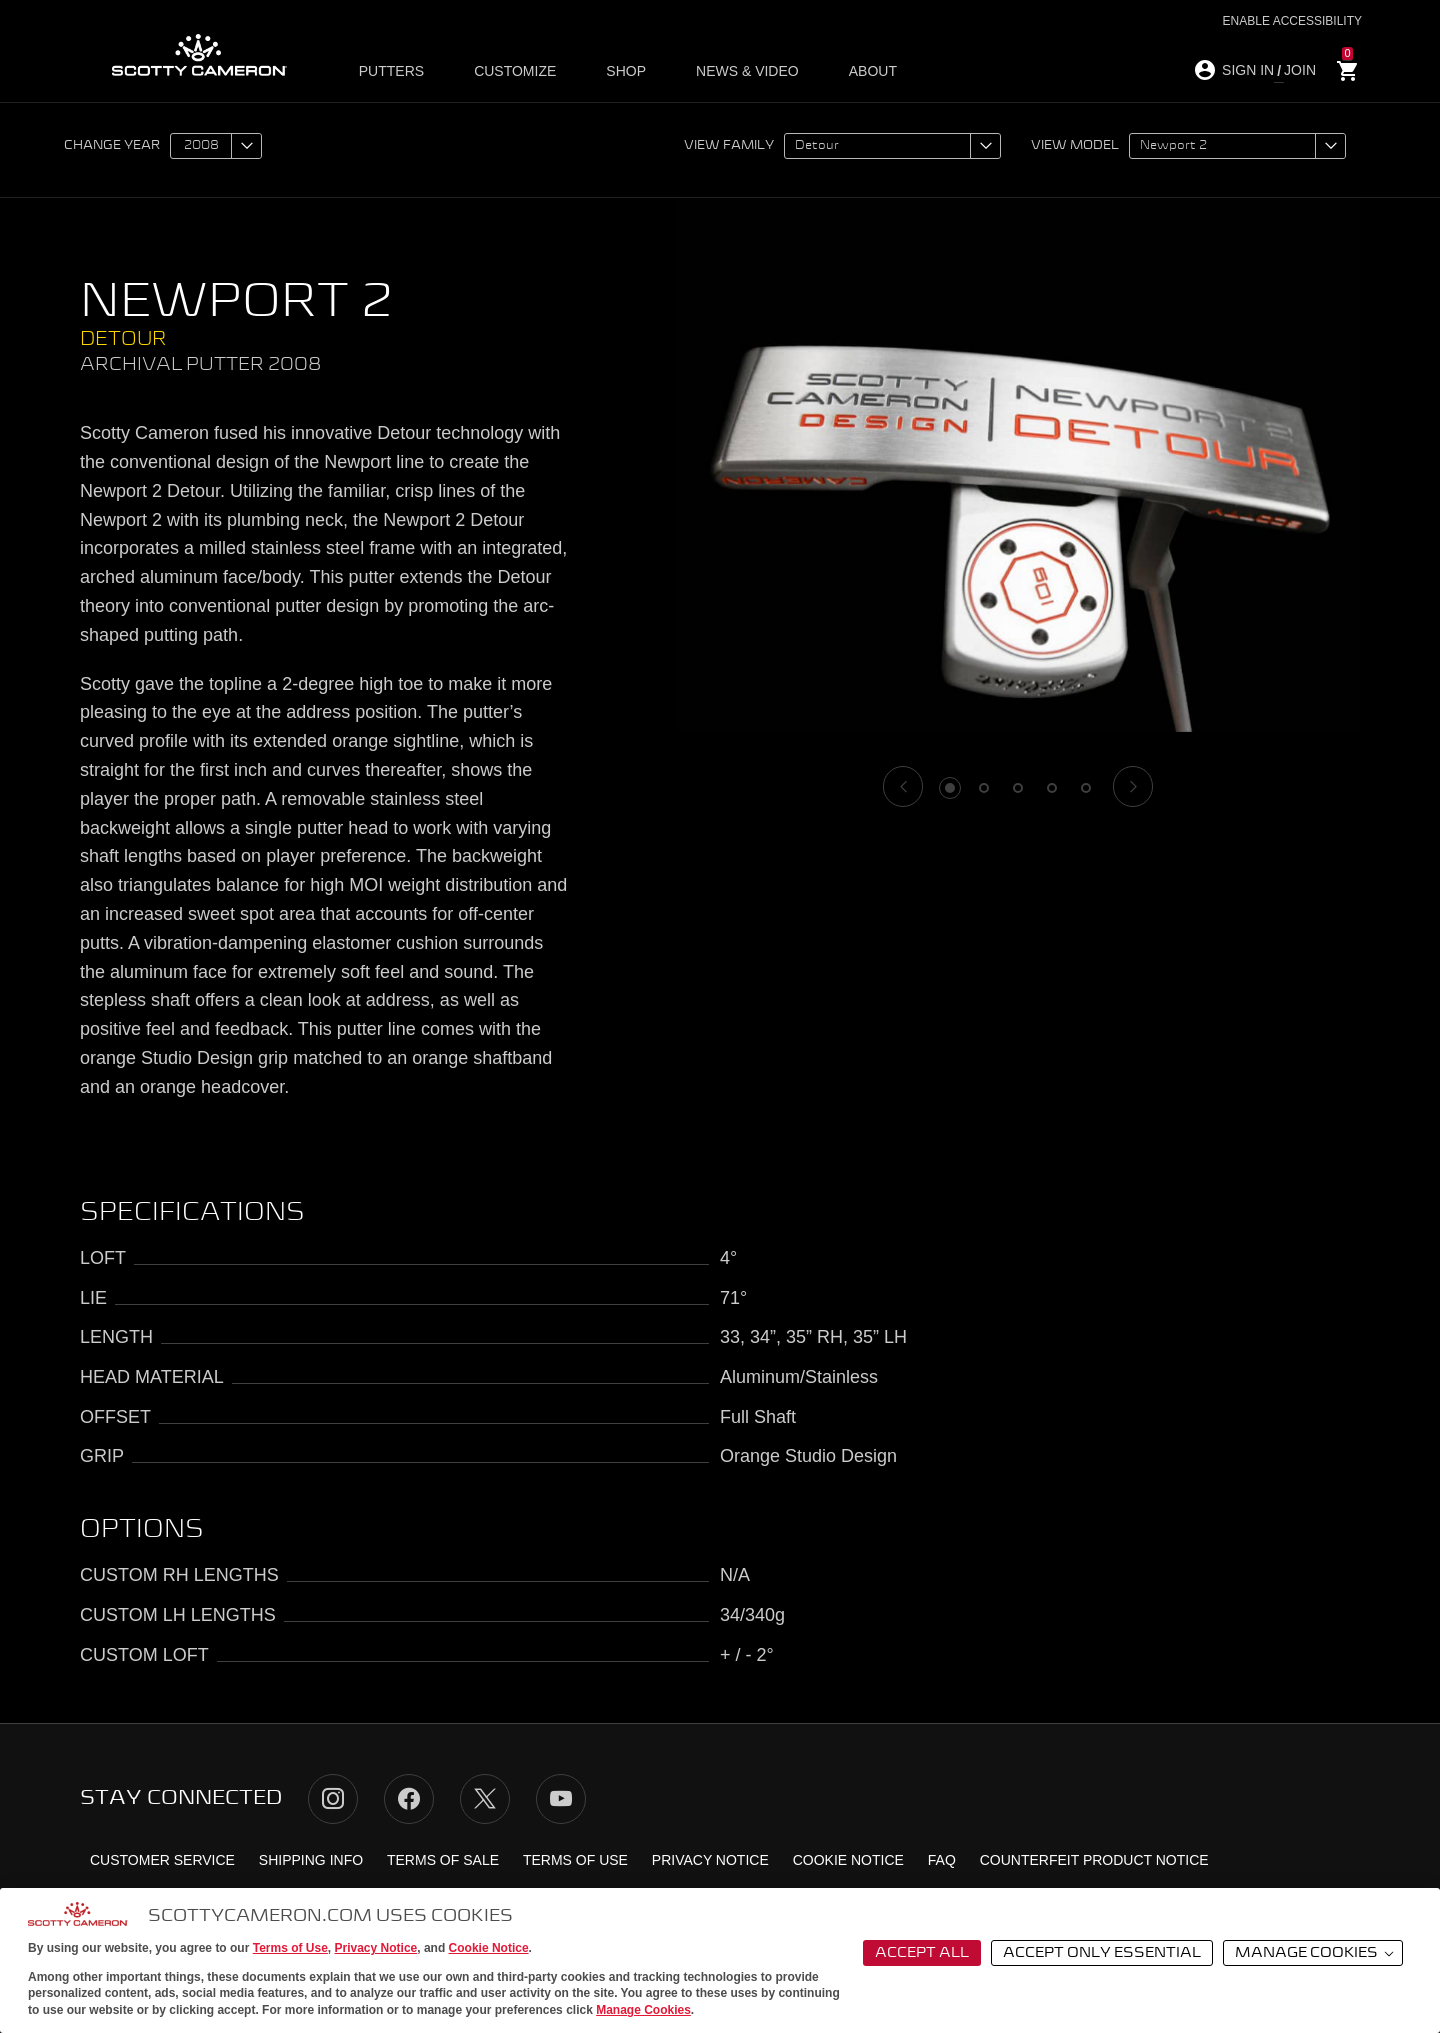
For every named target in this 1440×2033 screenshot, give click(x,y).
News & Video (726, 71)
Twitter (485, 1799)
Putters (399, 71)
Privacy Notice (376, 1948)
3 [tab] (1018, 788)
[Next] (1133, 786)
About (841, 71)
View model (1075, 146)
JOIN (1300, 70)
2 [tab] (984, 788)
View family (729, 146)
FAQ (942, 1860)
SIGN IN (1248, 70)
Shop (615, 71)
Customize (514, 71)
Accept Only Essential (1102, 1953)
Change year (112, 146)
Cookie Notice (489, 1948)
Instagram (333, 1799)
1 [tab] (950, 788)
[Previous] (903, 786)
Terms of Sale (443, 1860)
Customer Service (162, 1860)
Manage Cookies (643, 2010)
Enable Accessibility (1292, 21)
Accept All (922, 1953)
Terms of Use (290, 1948)
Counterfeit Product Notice (1094, 1860)
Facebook (409, 1799)
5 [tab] (1086, 788)
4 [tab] (1052, 788)
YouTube (561, 1799)
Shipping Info (311, 1860)
